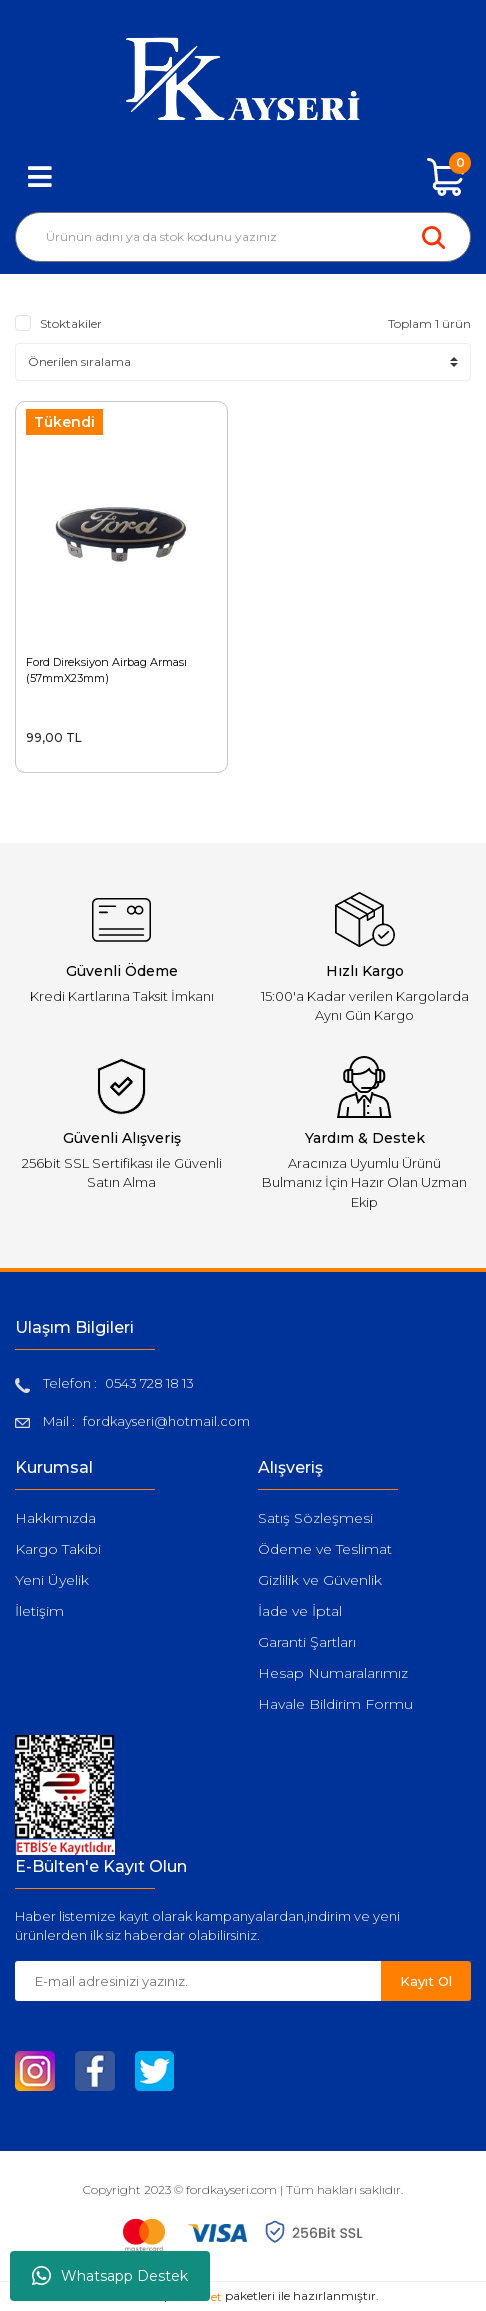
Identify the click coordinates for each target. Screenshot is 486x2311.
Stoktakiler (71, 323)
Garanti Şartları (307, 1642)
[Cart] (446, 177)
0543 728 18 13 (149, 1383)
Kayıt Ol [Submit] (426, 1981)
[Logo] (242, 79)
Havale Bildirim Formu (335, 1704)
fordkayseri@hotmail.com (166, 1421)
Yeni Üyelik (52, 1580)
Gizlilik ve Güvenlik (320, 1580)
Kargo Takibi (58, 1549)
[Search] (243, 237)
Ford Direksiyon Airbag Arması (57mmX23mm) (106, 670)
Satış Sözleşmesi (315, 1518)
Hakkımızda (55, 1518)
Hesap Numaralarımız (333, 1673)
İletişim (39, 1611)
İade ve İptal (300, 1611)
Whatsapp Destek (110, 2276)
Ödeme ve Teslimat (325, 1549)
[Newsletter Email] (198, 1981)
